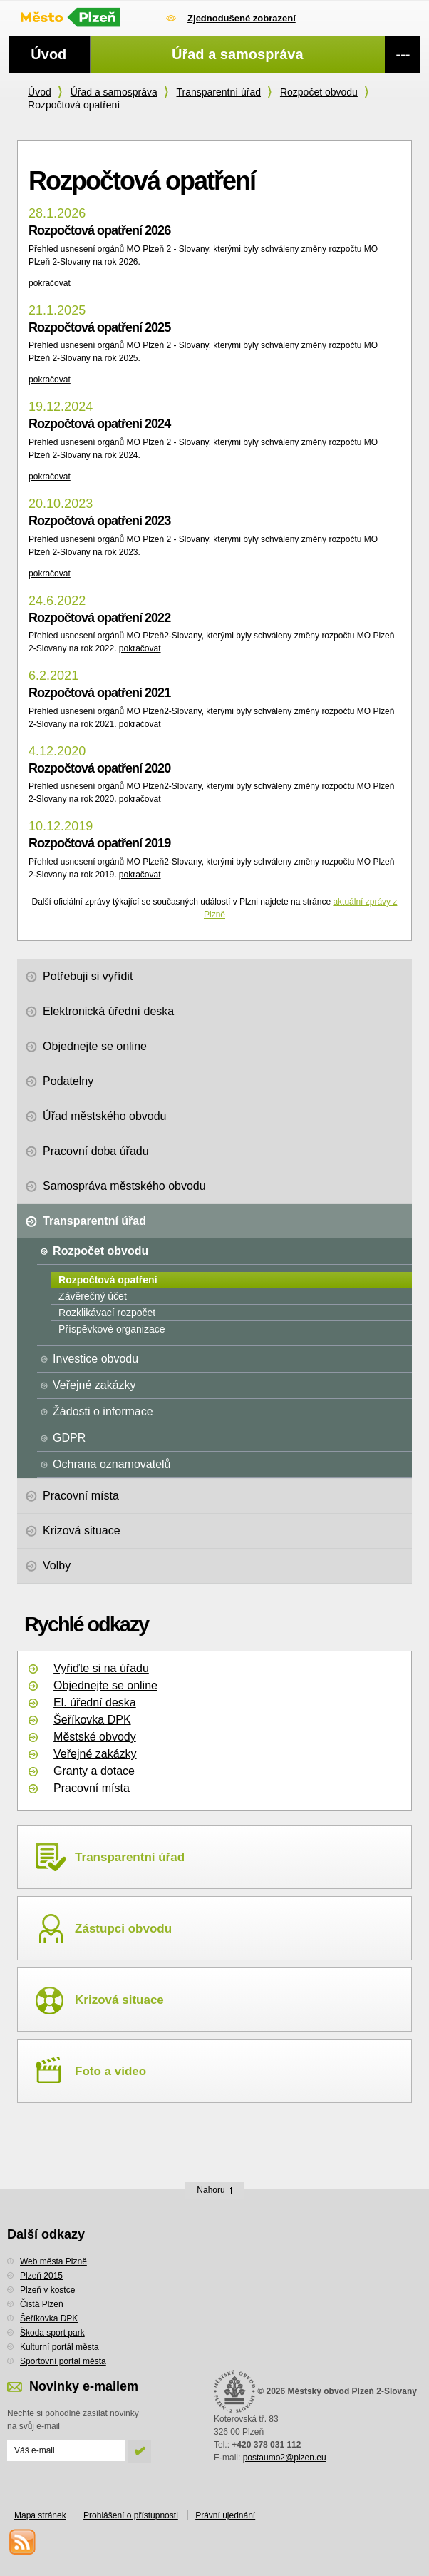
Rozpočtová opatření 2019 (99, 843)
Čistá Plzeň (41, 2304)
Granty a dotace (94, 1771)
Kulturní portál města (59, 2347)
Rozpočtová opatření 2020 (99, 768)
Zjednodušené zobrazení (241, 18)
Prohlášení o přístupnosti (130, 2515)
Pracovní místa (91, 1788)
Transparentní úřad (218, 92)
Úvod (39, 92)
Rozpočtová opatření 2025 (99, 327)
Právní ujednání (225, 2515)
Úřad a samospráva (114, 92)
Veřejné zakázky (95, 1754)
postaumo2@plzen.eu (284, 2458)
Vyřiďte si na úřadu (101, 1668)
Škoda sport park (52, 2333)
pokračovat (50, 283)
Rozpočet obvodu (319, 92)
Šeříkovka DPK (91, 1720)
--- (403, 54)
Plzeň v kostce (47, 2290)
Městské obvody (94, 1737)
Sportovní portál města (63, 2361)
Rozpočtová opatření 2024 (99, 424)
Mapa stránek (40, 2515)
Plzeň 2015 (41, 2276)
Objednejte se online (105, 1685)
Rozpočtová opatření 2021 (99, 693)
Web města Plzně (53, 2261)
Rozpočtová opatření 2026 (99, 230)
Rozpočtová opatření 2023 (99, 521)
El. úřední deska (94, 1702)
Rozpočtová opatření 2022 (99, 618)
